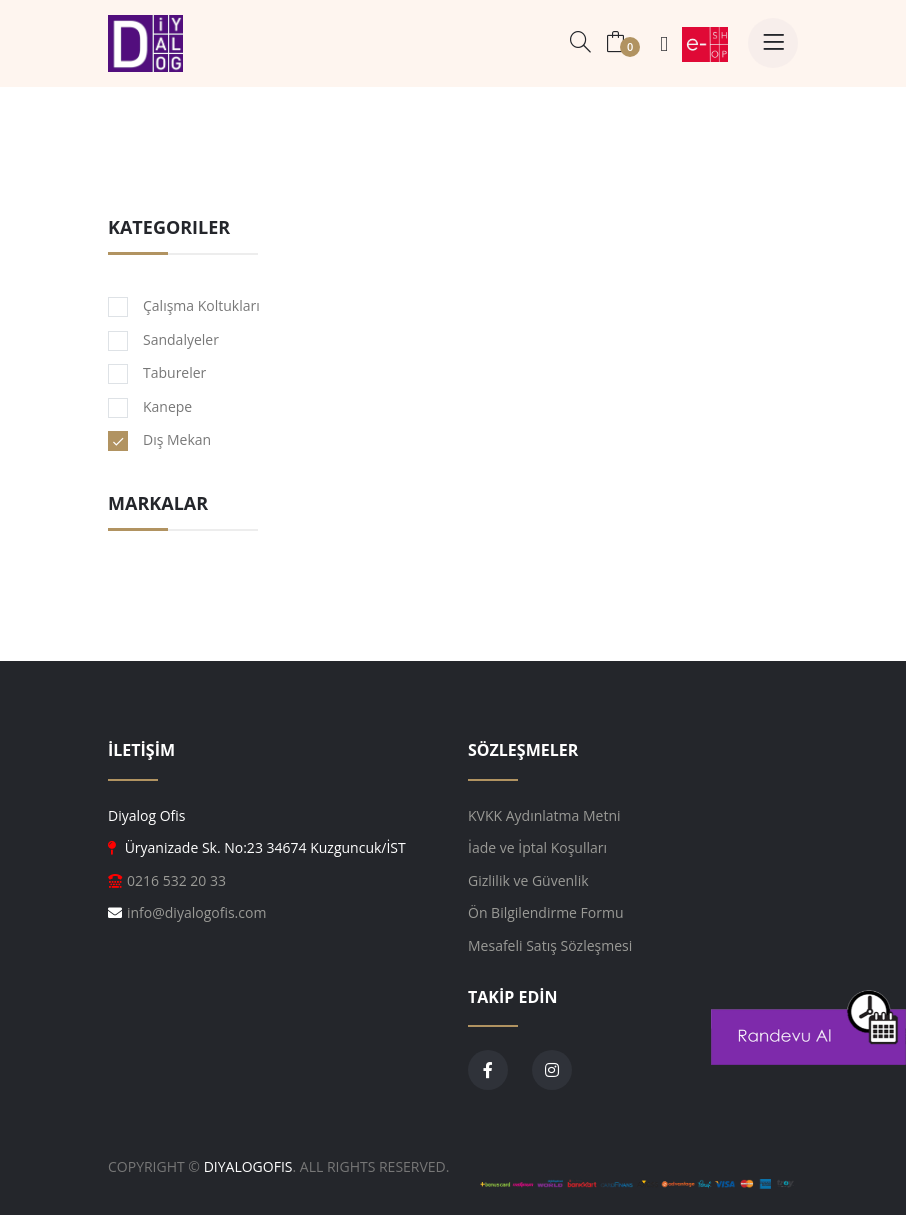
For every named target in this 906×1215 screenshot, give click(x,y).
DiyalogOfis (248, 1166)
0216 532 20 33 (176, 880)
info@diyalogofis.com (196, 912)
